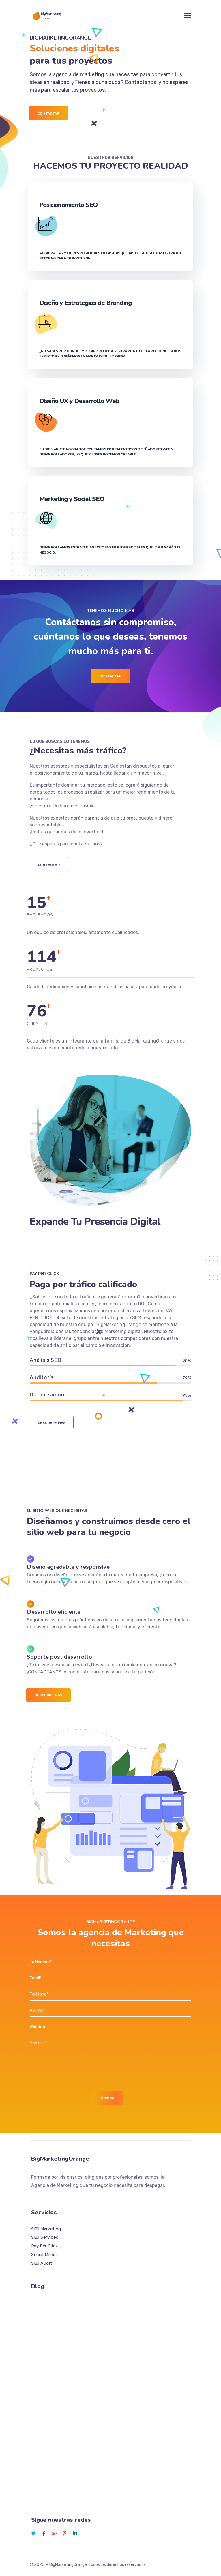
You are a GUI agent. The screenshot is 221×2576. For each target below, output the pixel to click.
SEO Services (44, 2237)
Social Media (44, 2254)
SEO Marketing (46, 2228)
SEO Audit (41, 2263)
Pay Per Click (44, 2245)
